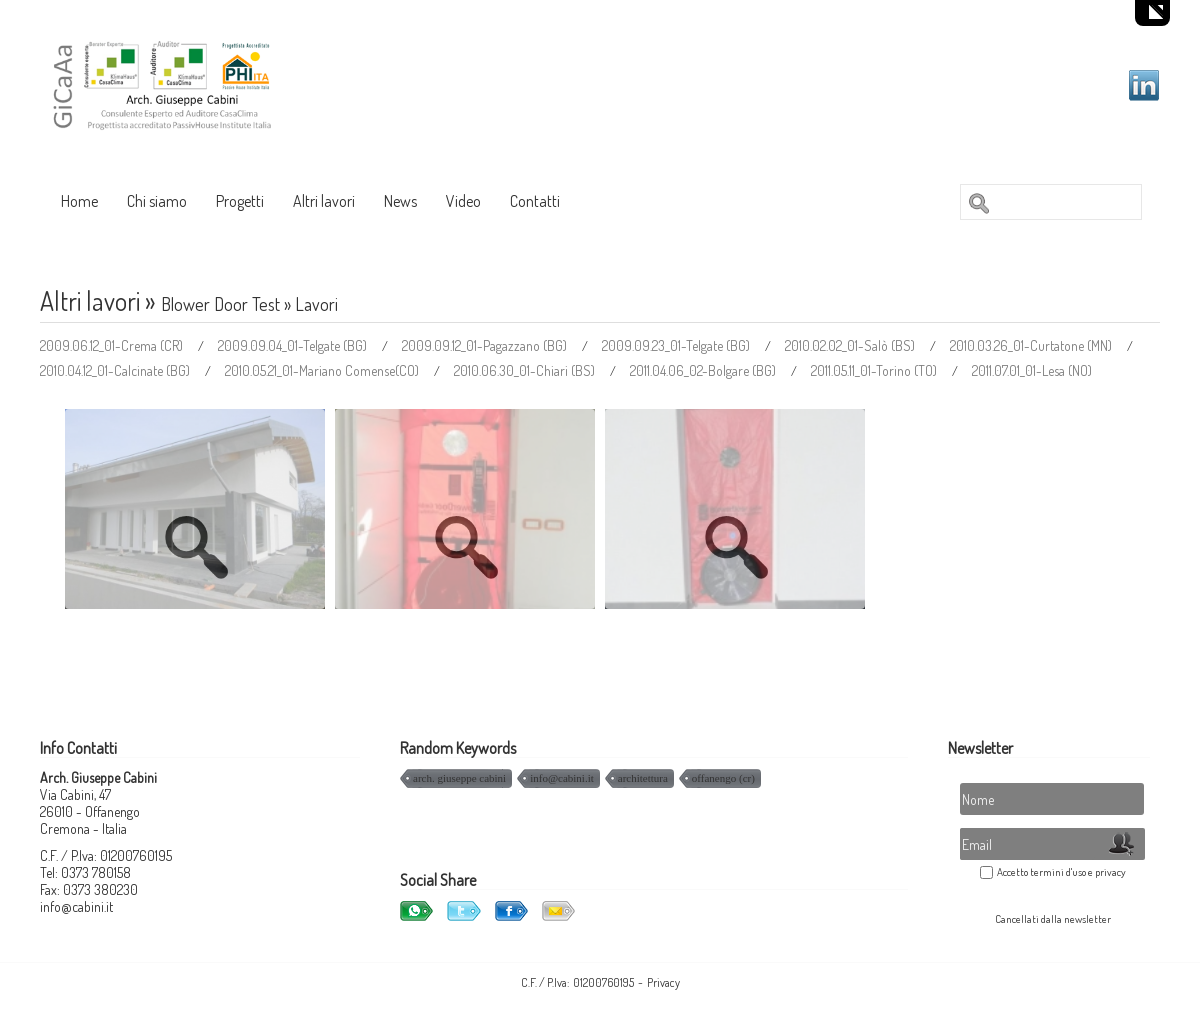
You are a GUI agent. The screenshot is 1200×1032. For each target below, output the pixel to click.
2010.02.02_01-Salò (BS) (851, 345)
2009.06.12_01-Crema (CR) (113, 345)
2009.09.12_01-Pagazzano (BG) (486, 345)
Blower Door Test (220, 304)
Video (463, 201)
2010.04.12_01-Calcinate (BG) (116, 370)
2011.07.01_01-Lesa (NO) (1032, 370)
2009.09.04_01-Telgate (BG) (294, 345)
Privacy (663, 982)
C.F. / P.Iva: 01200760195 (577, 982)
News (400, 201)
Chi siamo (157, 201)
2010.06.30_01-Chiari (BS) (526, 370)
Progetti (240, 201)
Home (79, 201)
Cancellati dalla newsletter (1053, 919)
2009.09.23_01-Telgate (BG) (677, 345)
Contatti (535, 201)
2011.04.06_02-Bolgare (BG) (704, 370)
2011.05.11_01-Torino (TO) (875, 370)
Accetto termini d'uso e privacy (1061, 872)
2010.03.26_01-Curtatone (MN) (1032, 345)
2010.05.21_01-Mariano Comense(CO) (323, 370)
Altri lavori (324, 201)
